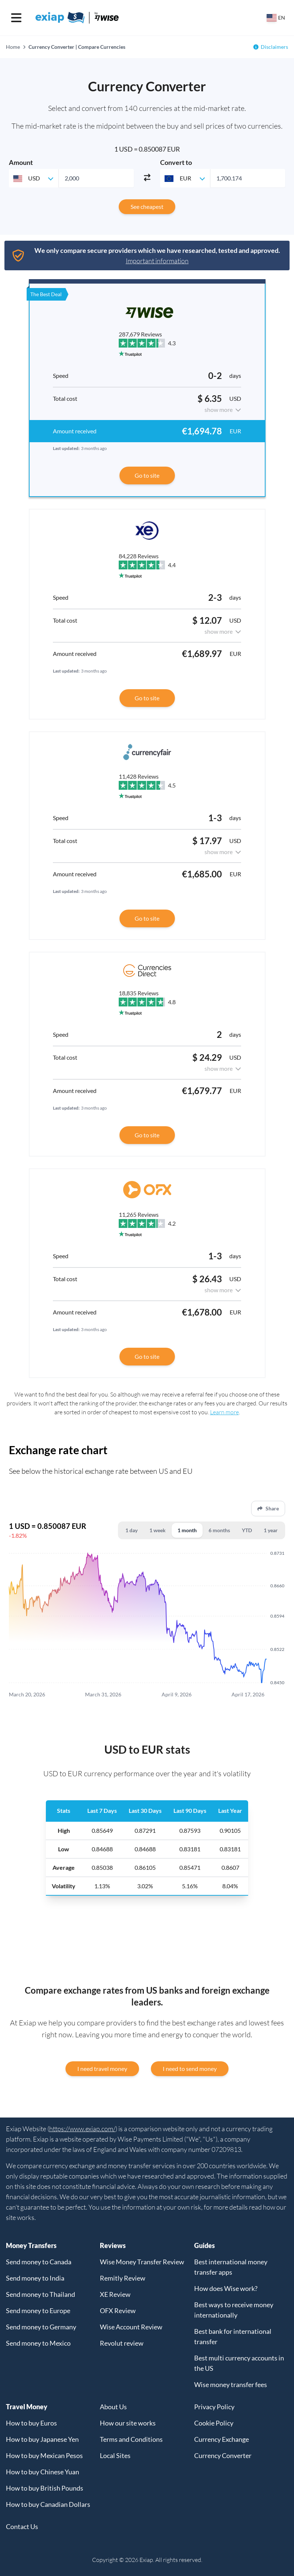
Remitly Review (122, 2278)
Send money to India (35, 2278)
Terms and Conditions (131, 2439)
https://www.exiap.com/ (82, 2129)
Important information (157, 261)
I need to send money (190, 2068)
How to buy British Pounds (44, 2488)
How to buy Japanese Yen (42, 2439)
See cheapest (147, 206)
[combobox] (33, 178)
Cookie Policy (213, 2423)
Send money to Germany (41, 2327)
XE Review (115, 2294)
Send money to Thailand (40, 2294)
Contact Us (22, 2526)
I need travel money (102, 2068)
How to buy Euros (31, 2423)
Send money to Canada (38, 2262)
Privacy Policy (214, 2407)
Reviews (113, 2245)
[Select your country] (276, 17)
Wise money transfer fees (230, 2384)
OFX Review (118, 2310)
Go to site (147, 475)
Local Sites (115, 2455)
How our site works (128, 2423)
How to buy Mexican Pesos (44, 2455)
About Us (113, 2407)
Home (13, 47)
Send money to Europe (38, 2310)
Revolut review (121, 2343)
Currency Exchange (221, 2439)
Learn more (224, 1412)
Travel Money (26, 2407)
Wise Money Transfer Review (142, 2262)
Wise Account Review (131, 2327)
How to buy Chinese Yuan (42, 2472)
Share (268, 1508)
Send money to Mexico (38, 2343)
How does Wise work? (225, 2288)
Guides (204, 2245)
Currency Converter (222, 2455)
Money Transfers (31, 2245)
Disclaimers (274, 47)
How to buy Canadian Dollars (48, 2504)
